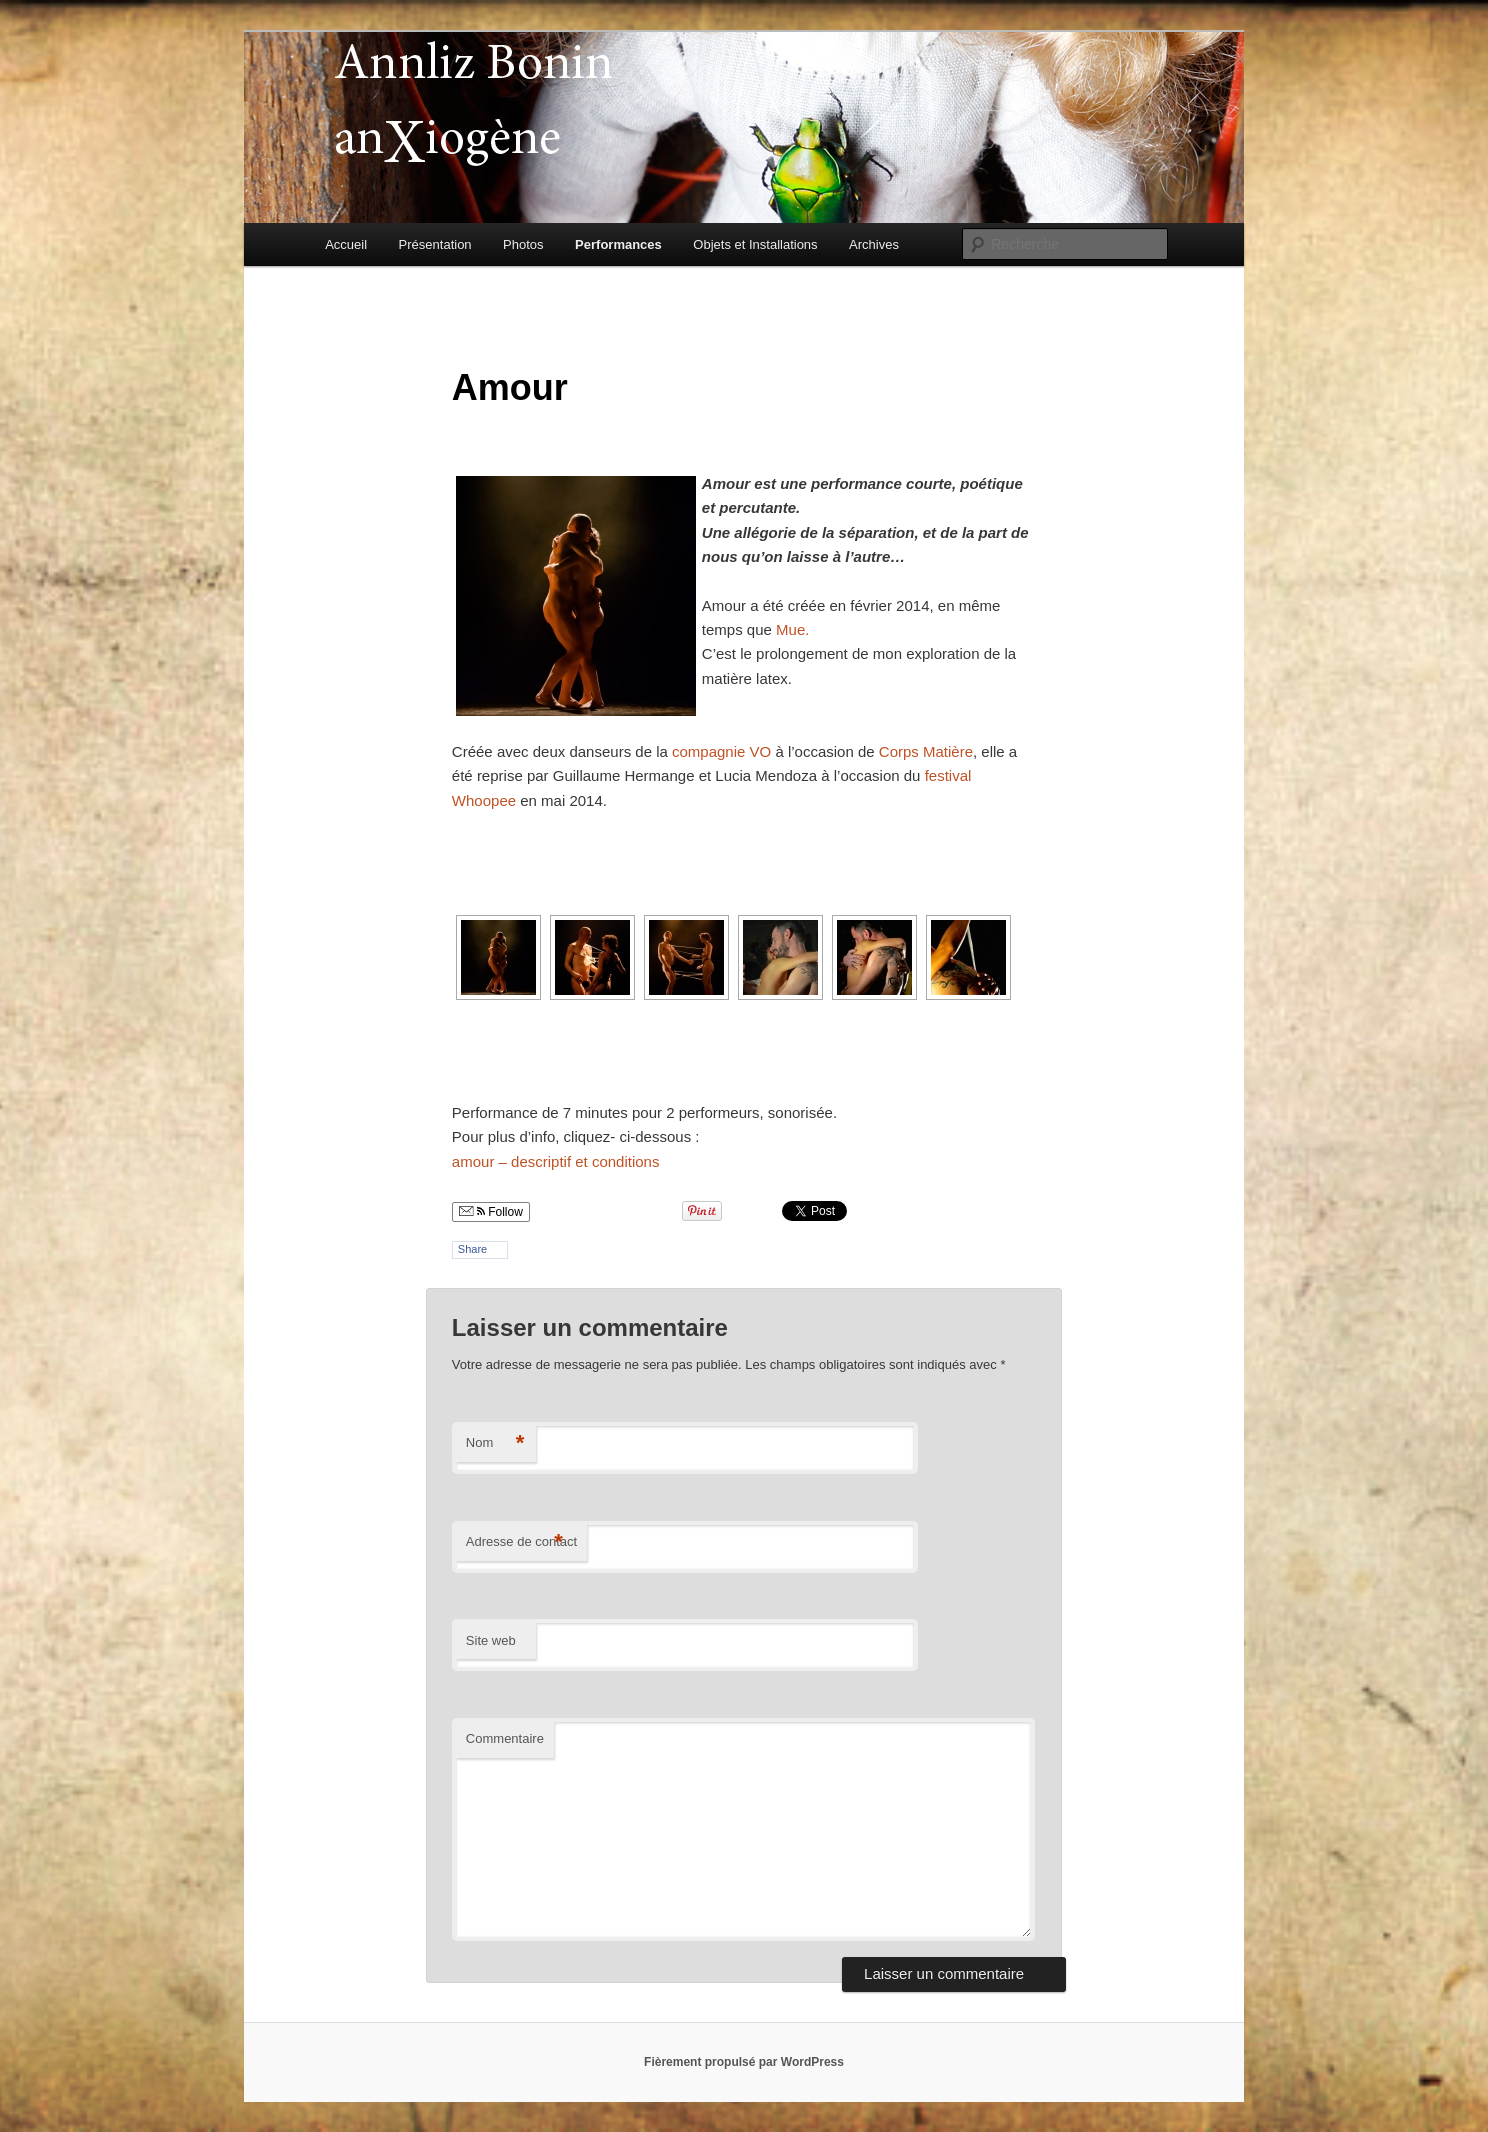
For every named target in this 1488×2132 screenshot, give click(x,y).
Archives (874, 244)
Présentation (435, 244)
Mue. (792, 629)
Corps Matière (926, 751)
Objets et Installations (755, 244)
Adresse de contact (521, 1542)
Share (472, 1249)
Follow (491, 1212)
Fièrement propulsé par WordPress (744, 2062)
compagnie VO (721, 751)
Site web (491, 1640)
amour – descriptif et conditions (556, 1161)
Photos (523, 244)
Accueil (346, 244)
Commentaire (505, 1738)
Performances (618, 244)
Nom (495, 1443)
